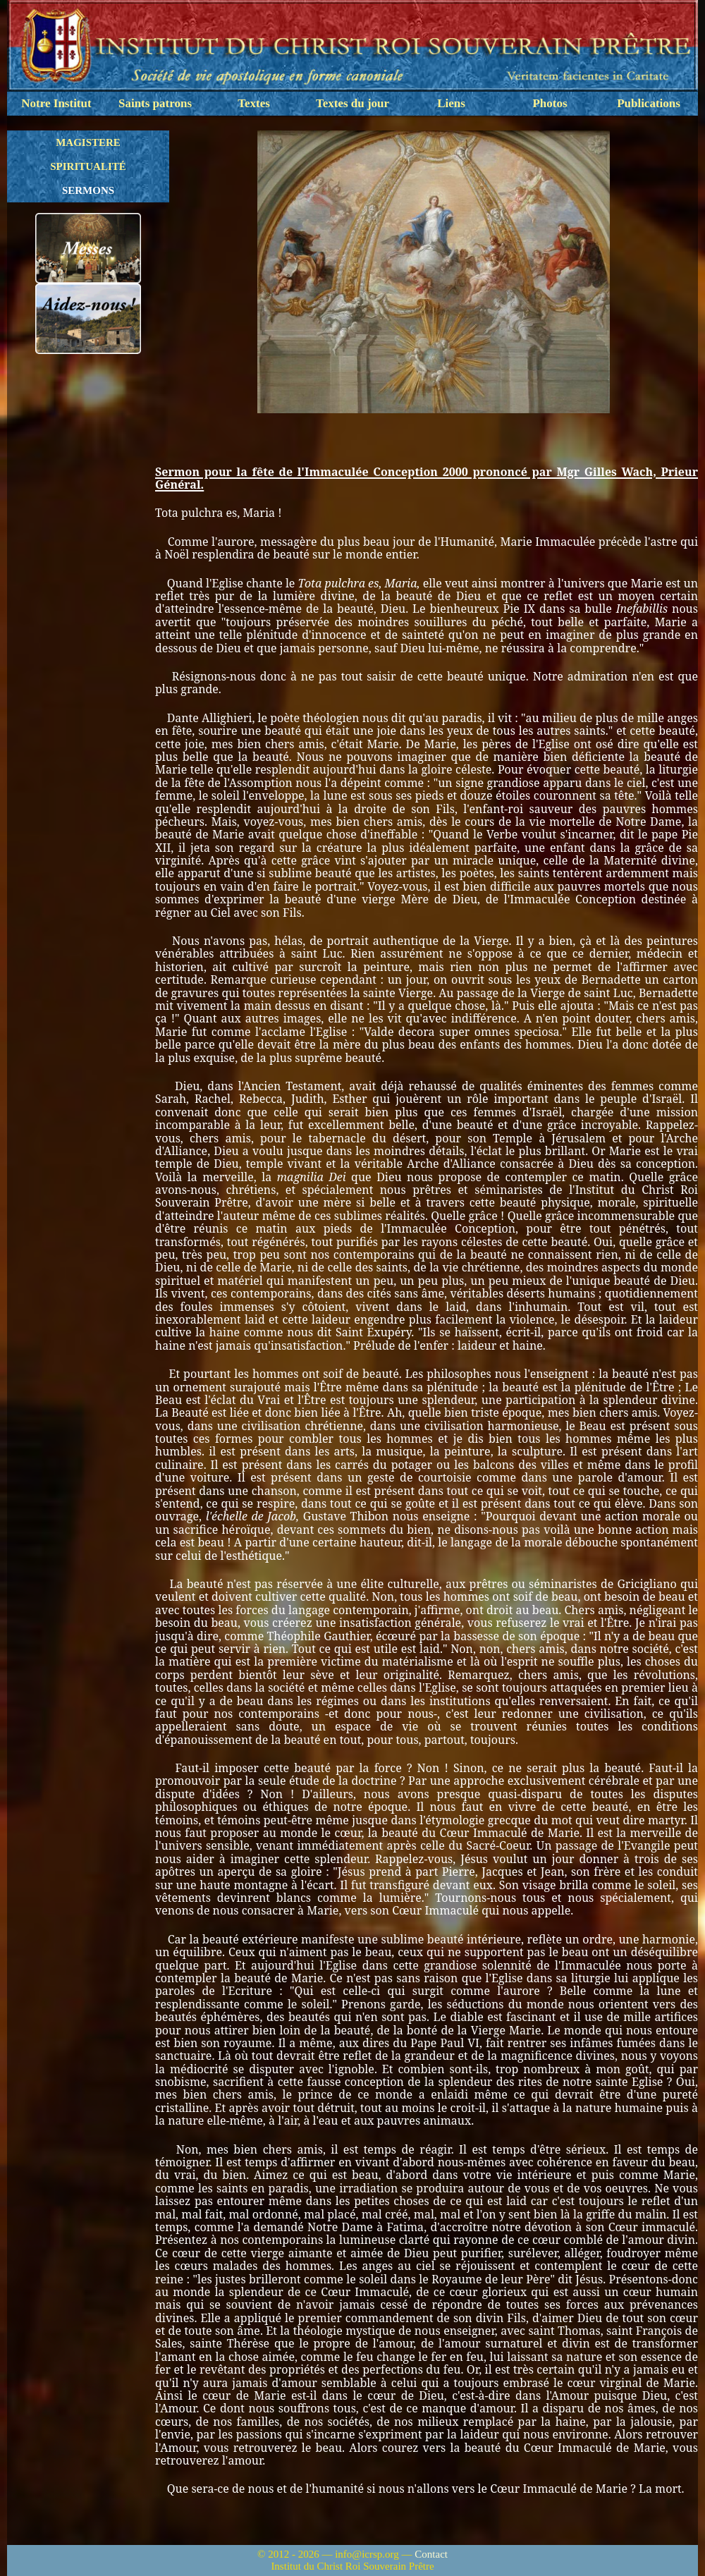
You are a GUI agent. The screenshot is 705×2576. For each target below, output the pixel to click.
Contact (431, 2554)
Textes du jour (352, 103)
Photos (549, 103)
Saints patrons (155, 103)
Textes (254, 103)
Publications (648, 103)
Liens (451, 103)
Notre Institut (56, 103)
